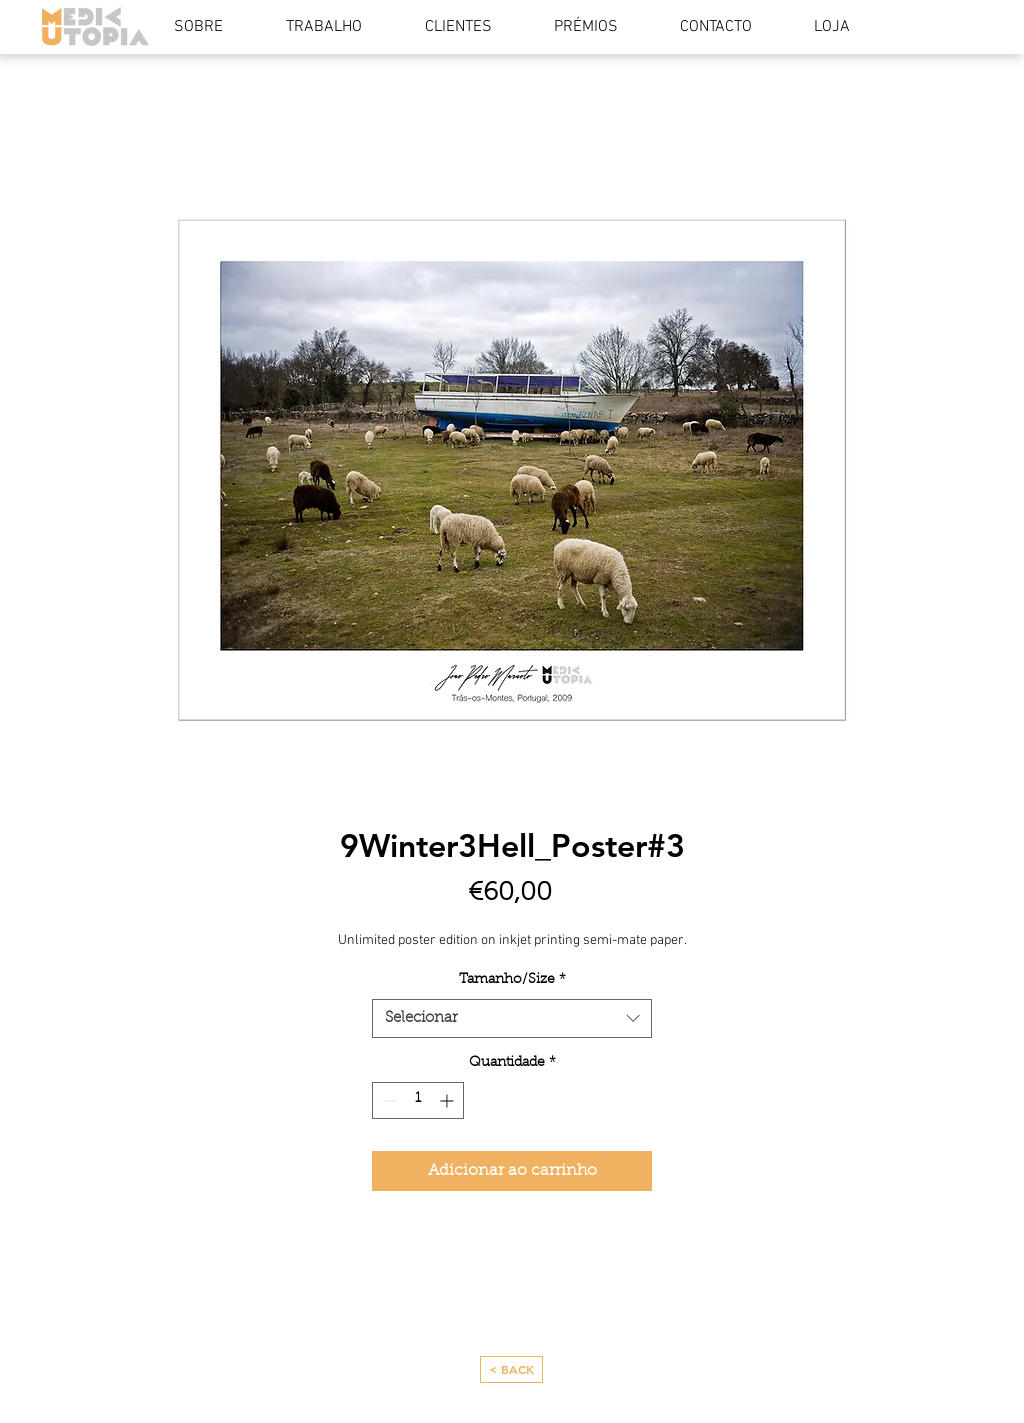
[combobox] (512, 1018)
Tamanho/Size (512, 980)
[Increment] (448, 1100)
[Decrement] (387, 1100)
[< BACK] (511, 1369)
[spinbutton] (418, 1100)
